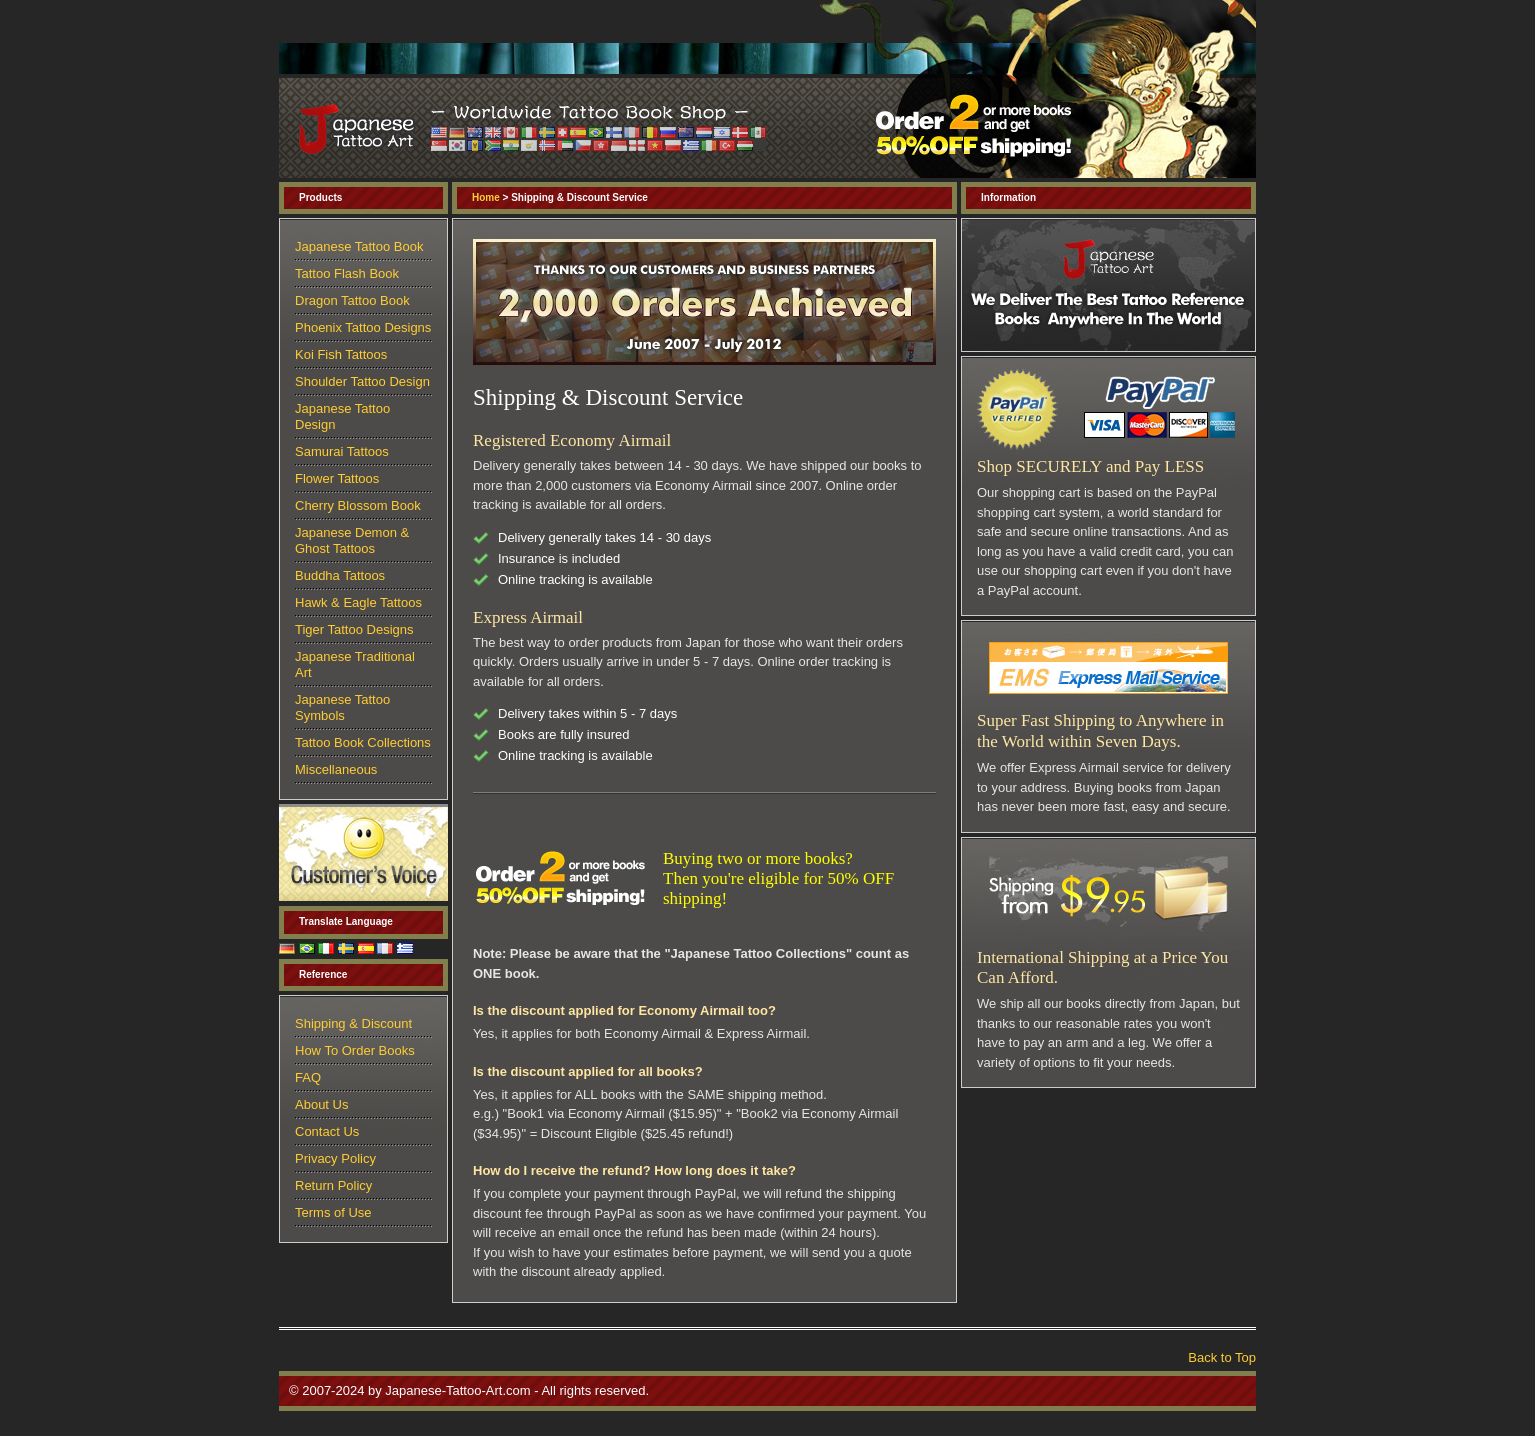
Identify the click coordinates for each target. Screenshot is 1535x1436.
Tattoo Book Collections (363, 742)
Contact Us (327, 1131)
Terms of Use (333, 1212)
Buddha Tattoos (340, 575)
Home (486, 197)
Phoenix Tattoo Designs (363, 327)
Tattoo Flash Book (347, 273)
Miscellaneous (336, 769)
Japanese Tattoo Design (342, 416)
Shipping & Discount (353, 1023)
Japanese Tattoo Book (359, 246)
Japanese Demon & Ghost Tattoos (352, 540)
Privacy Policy (335, 1158)
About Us (321, 1104)
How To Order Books (355, 1050)
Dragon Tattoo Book (352, 300)
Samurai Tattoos (342, 451)
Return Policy (333, 1185)
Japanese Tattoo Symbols (342, 707)
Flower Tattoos (337, 478)
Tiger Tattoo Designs (354, 629)
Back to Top (1222, 1357)
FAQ (308, 1077)
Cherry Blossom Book (358, 505)
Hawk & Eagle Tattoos (358, 602)
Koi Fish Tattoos (341, 354)
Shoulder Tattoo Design (362, 381)
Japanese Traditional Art (355, 664)
